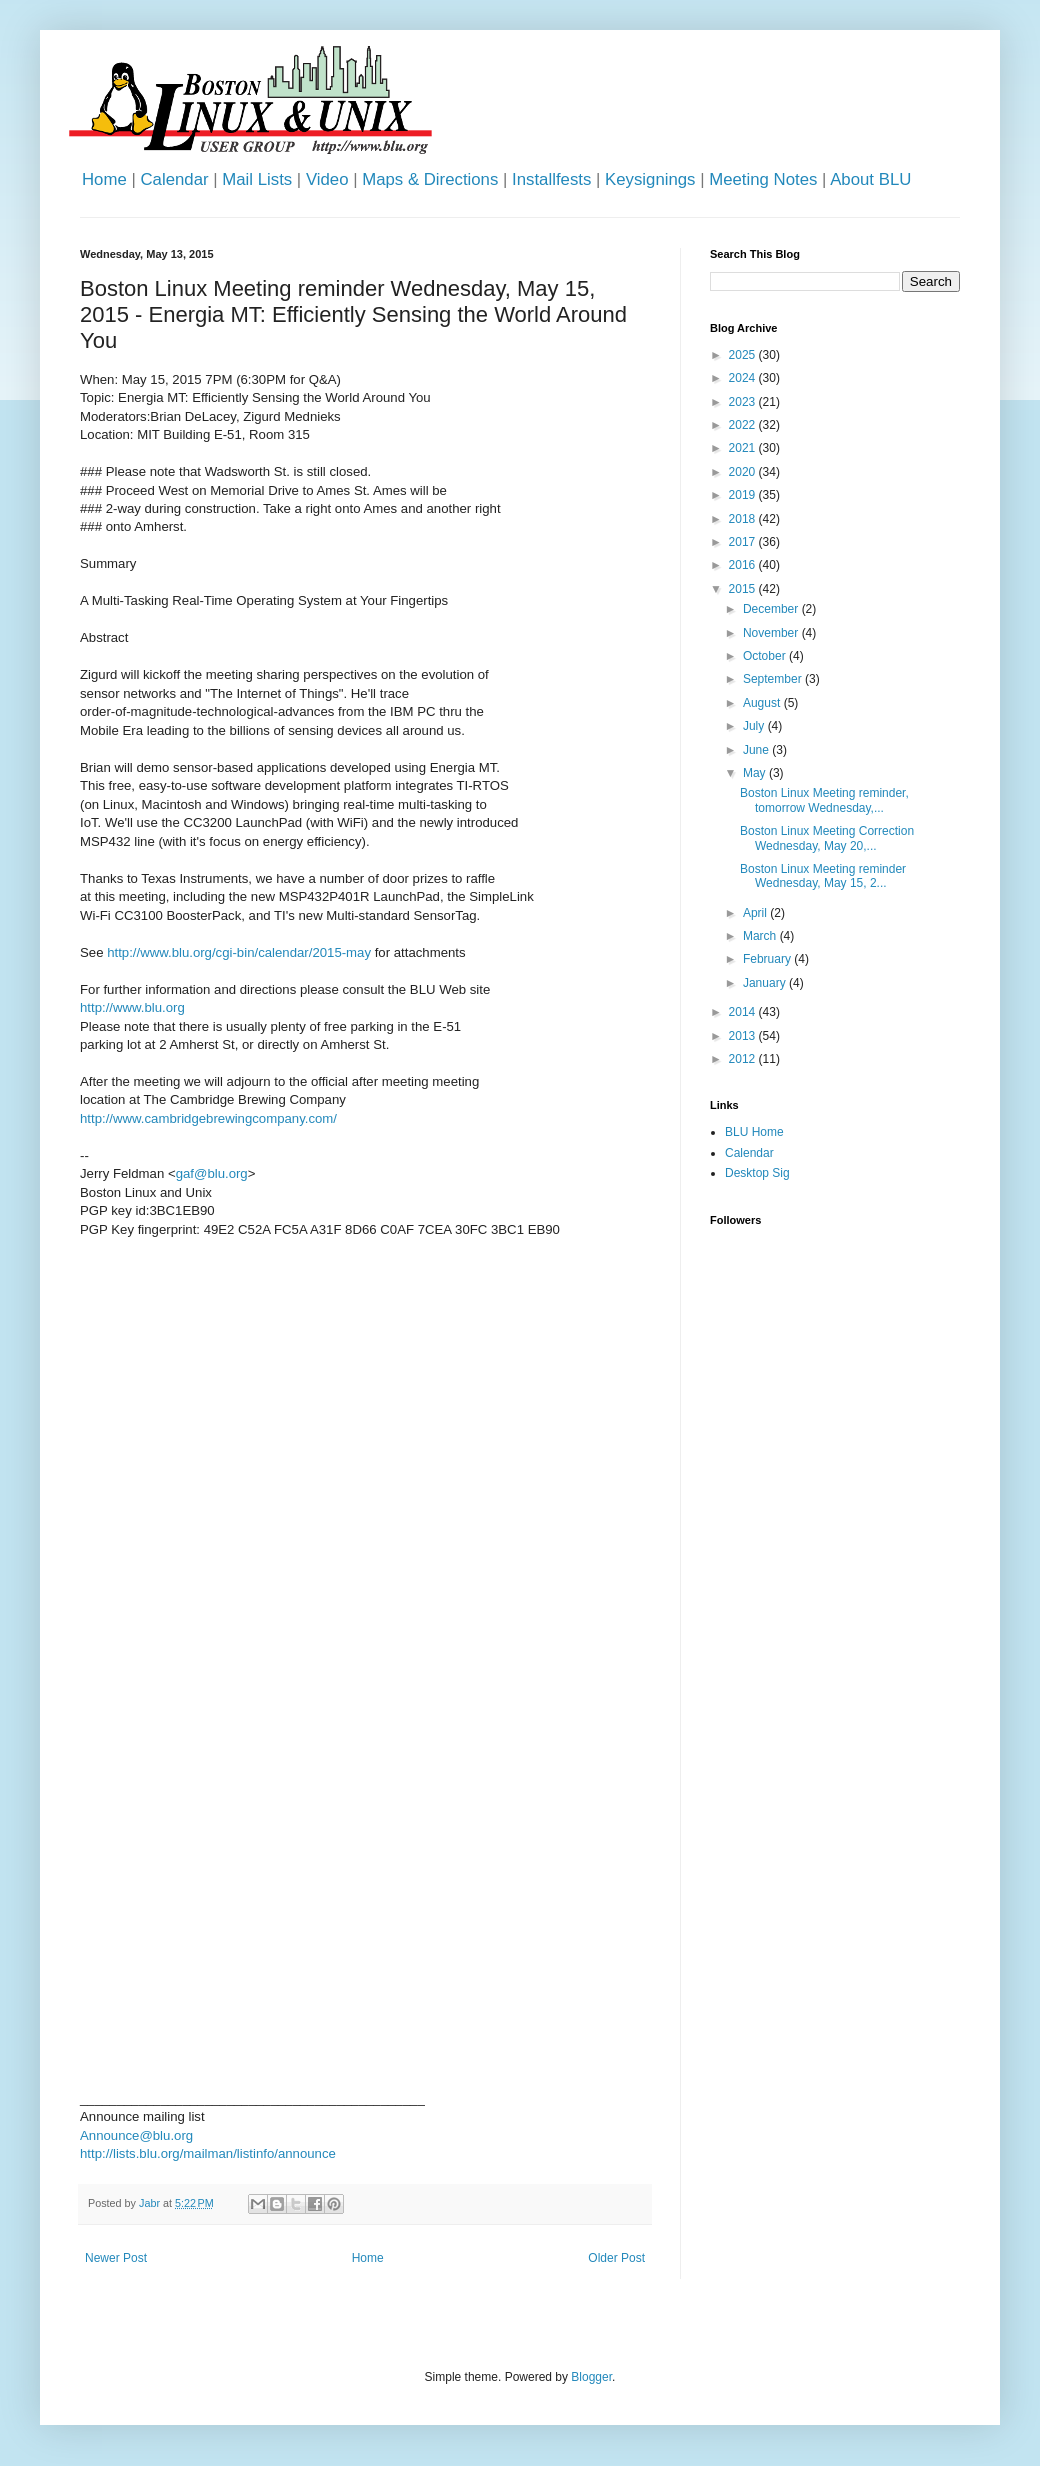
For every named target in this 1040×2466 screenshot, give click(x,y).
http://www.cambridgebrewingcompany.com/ (208, 1118)
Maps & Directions (430, 179)
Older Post (616, 2258)
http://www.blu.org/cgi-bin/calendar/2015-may (239, 952)
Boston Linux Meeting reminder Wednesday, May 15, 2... (823, 876)
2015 (744, 589)
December (772, 609)
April (756, 913)
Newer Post (116, 2258)
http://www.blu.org (132, 1007)
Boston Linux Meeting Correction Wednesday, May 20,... (827, 838)
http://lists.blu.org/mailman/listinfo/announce (208, 2153)
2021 (744, 448)
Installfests (551, 179)
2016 (744, 565)
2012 (744, 1059)
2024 (744, 378)
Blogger (591, 2377)
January (766, 983)
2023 (744, 402)
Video (327, 179)
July (755, 726)
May (756, 773)
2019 (744, 495)
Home (104, 179)
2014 (744, 1012)
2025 (744, 355)
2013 (744, 1036)
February (768, 959)
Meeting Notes (763, 179)
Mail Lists (257, 179)
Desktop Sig (757, 1173)
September (774, 679)
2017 (744, 542)
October (766, 656)
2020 (744, 472)
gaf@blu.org (212, 1173)
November (772, 633)
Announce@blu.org (136, 2135)
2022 (744, 425)
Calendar (174, 179)
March (761, 936)
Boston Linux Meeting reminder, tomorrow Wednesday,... (824, 800)
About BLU (870, 179)
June (757, 750)
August (763, 703)
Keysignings (650, 179)
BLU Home (754, 1132)
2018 (744, 519)
